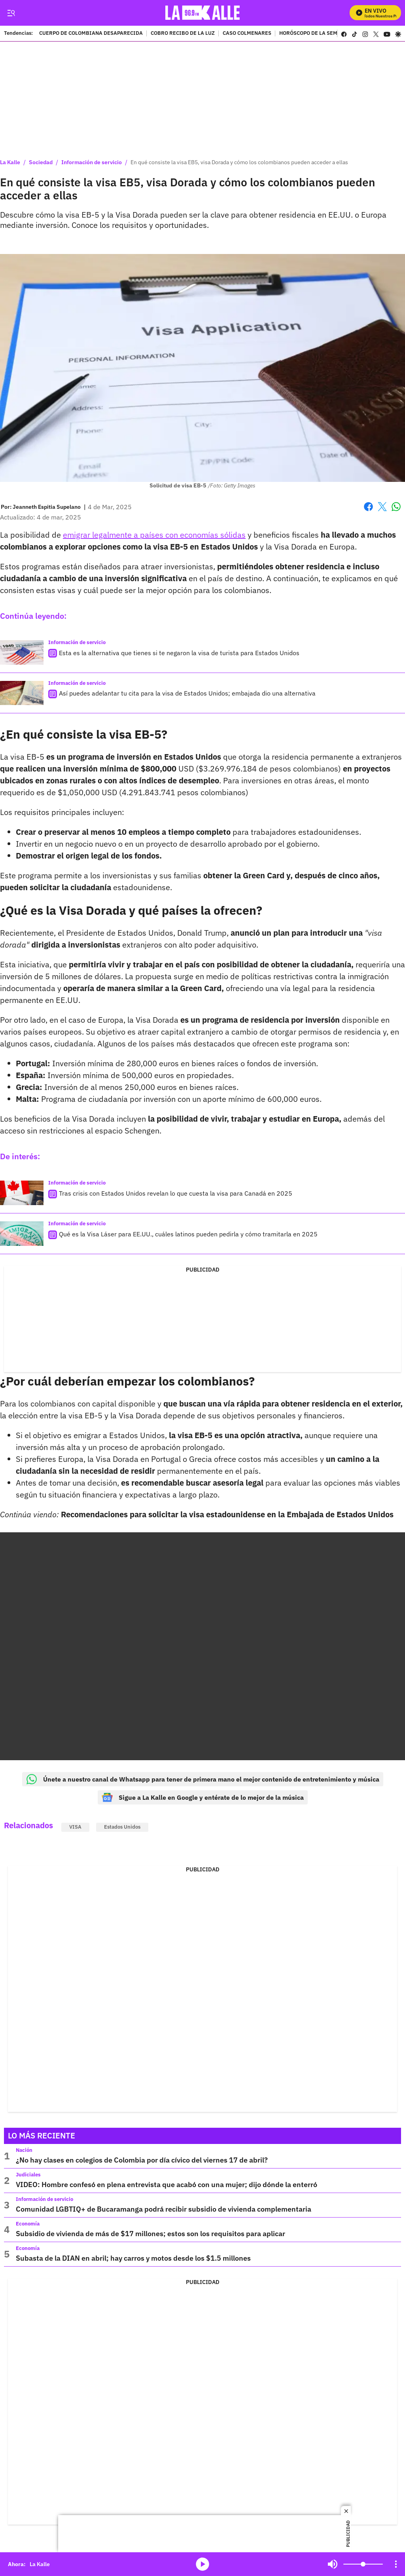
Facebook (368, 507)
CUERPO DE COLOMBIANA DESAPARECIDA (91, 33)
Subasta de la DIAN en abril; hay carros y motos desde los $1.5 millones (133, 2258)
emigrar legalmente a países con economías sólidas (154, 534)
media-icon (202, 2564)
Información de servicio (91, 162)
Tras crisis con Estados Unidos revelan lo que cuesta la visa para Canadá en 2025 (175, 1193)
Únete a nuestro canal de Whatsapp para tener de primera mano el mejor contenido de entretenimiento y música (202, 1779)
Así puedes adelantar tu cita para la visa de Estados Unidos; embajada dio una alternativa (187, 693)
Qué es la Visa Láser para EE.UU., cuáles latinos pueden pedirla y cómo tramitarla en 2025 (188, 1234)
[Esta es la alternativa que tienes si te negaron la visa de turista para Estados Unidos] (22, 652)
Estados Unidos (122, 1826)
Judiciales (28, 2174)
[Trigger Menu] (11, 13)
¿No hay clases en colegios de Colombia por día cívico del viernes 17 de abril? (142, 2160)
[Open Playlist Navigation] (396, 2564)
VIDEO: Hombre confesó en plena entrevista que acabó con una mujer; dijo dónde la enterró (166, 2184)
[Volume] (363, 2564)
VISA (75, 1826)
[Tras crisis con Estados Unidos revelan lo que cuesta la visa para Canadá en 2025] (22, 1193)
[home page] (203, 13)
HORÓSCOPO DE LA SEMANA (313, 33)
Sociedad (41, 162)
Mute (332, 2564)
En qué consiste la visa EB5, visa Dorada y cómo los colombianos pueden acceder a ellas (239, 162)
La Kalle (10, 162)
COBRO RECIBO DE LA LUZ (183, 33)
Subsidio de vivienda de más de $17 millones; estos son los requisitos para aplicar (150, 2233)
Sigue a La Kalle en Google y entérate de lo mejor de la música (203, 1797)
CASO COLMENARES (247, 33)
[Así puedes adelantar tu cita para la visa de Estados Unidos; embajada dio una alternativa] (22, 693)
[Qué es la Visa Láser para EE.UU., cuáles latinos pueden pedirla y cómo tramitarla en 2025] (22, 1233)
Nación (24, 2150)
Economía (28, 2223)
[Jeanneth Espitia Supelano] (47, 506)
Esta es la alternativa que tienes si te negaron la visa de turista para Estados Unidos (179, 653)
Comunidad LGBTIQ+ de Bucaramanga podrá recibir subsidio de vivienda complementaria (163, 2209)
